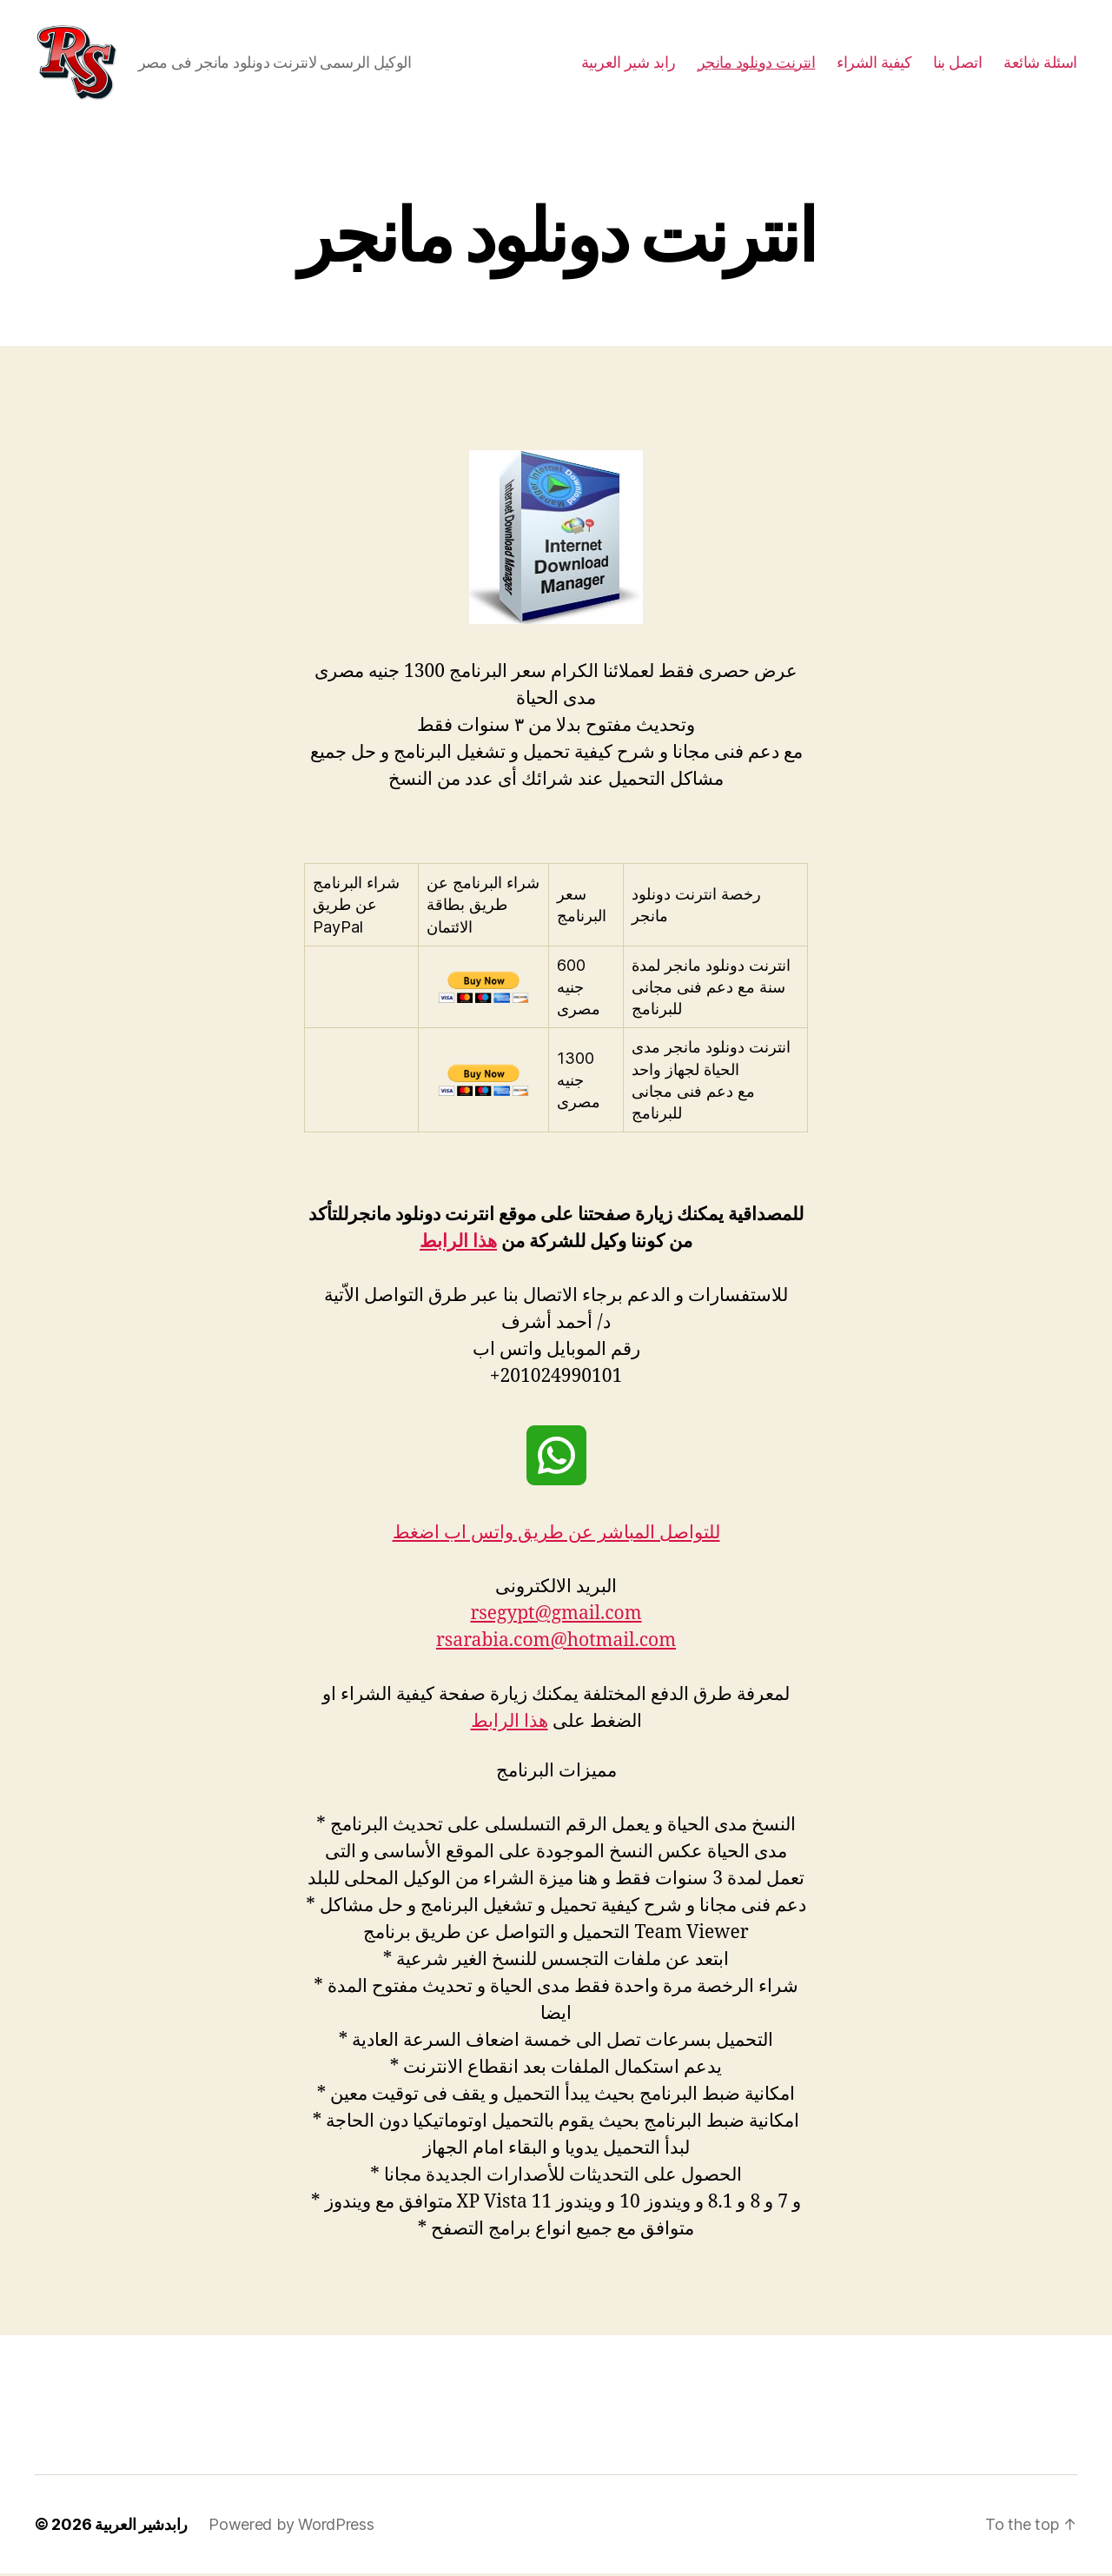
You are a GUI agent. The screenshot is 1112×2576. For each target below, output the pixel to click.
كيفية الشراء (874, 63)
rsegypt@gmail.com (555, 1616)
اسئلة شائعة (1040, 63)
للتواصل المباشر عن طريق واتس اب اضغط (556, 1535)
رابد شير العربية (628, 63)
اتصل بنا (957, 63)
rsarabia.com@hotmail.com (556, 1643)
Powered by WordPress (291, 2527)
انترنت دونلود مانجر (757, 63)
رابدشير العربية (141, 2527)
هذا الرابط (458, 1244)
